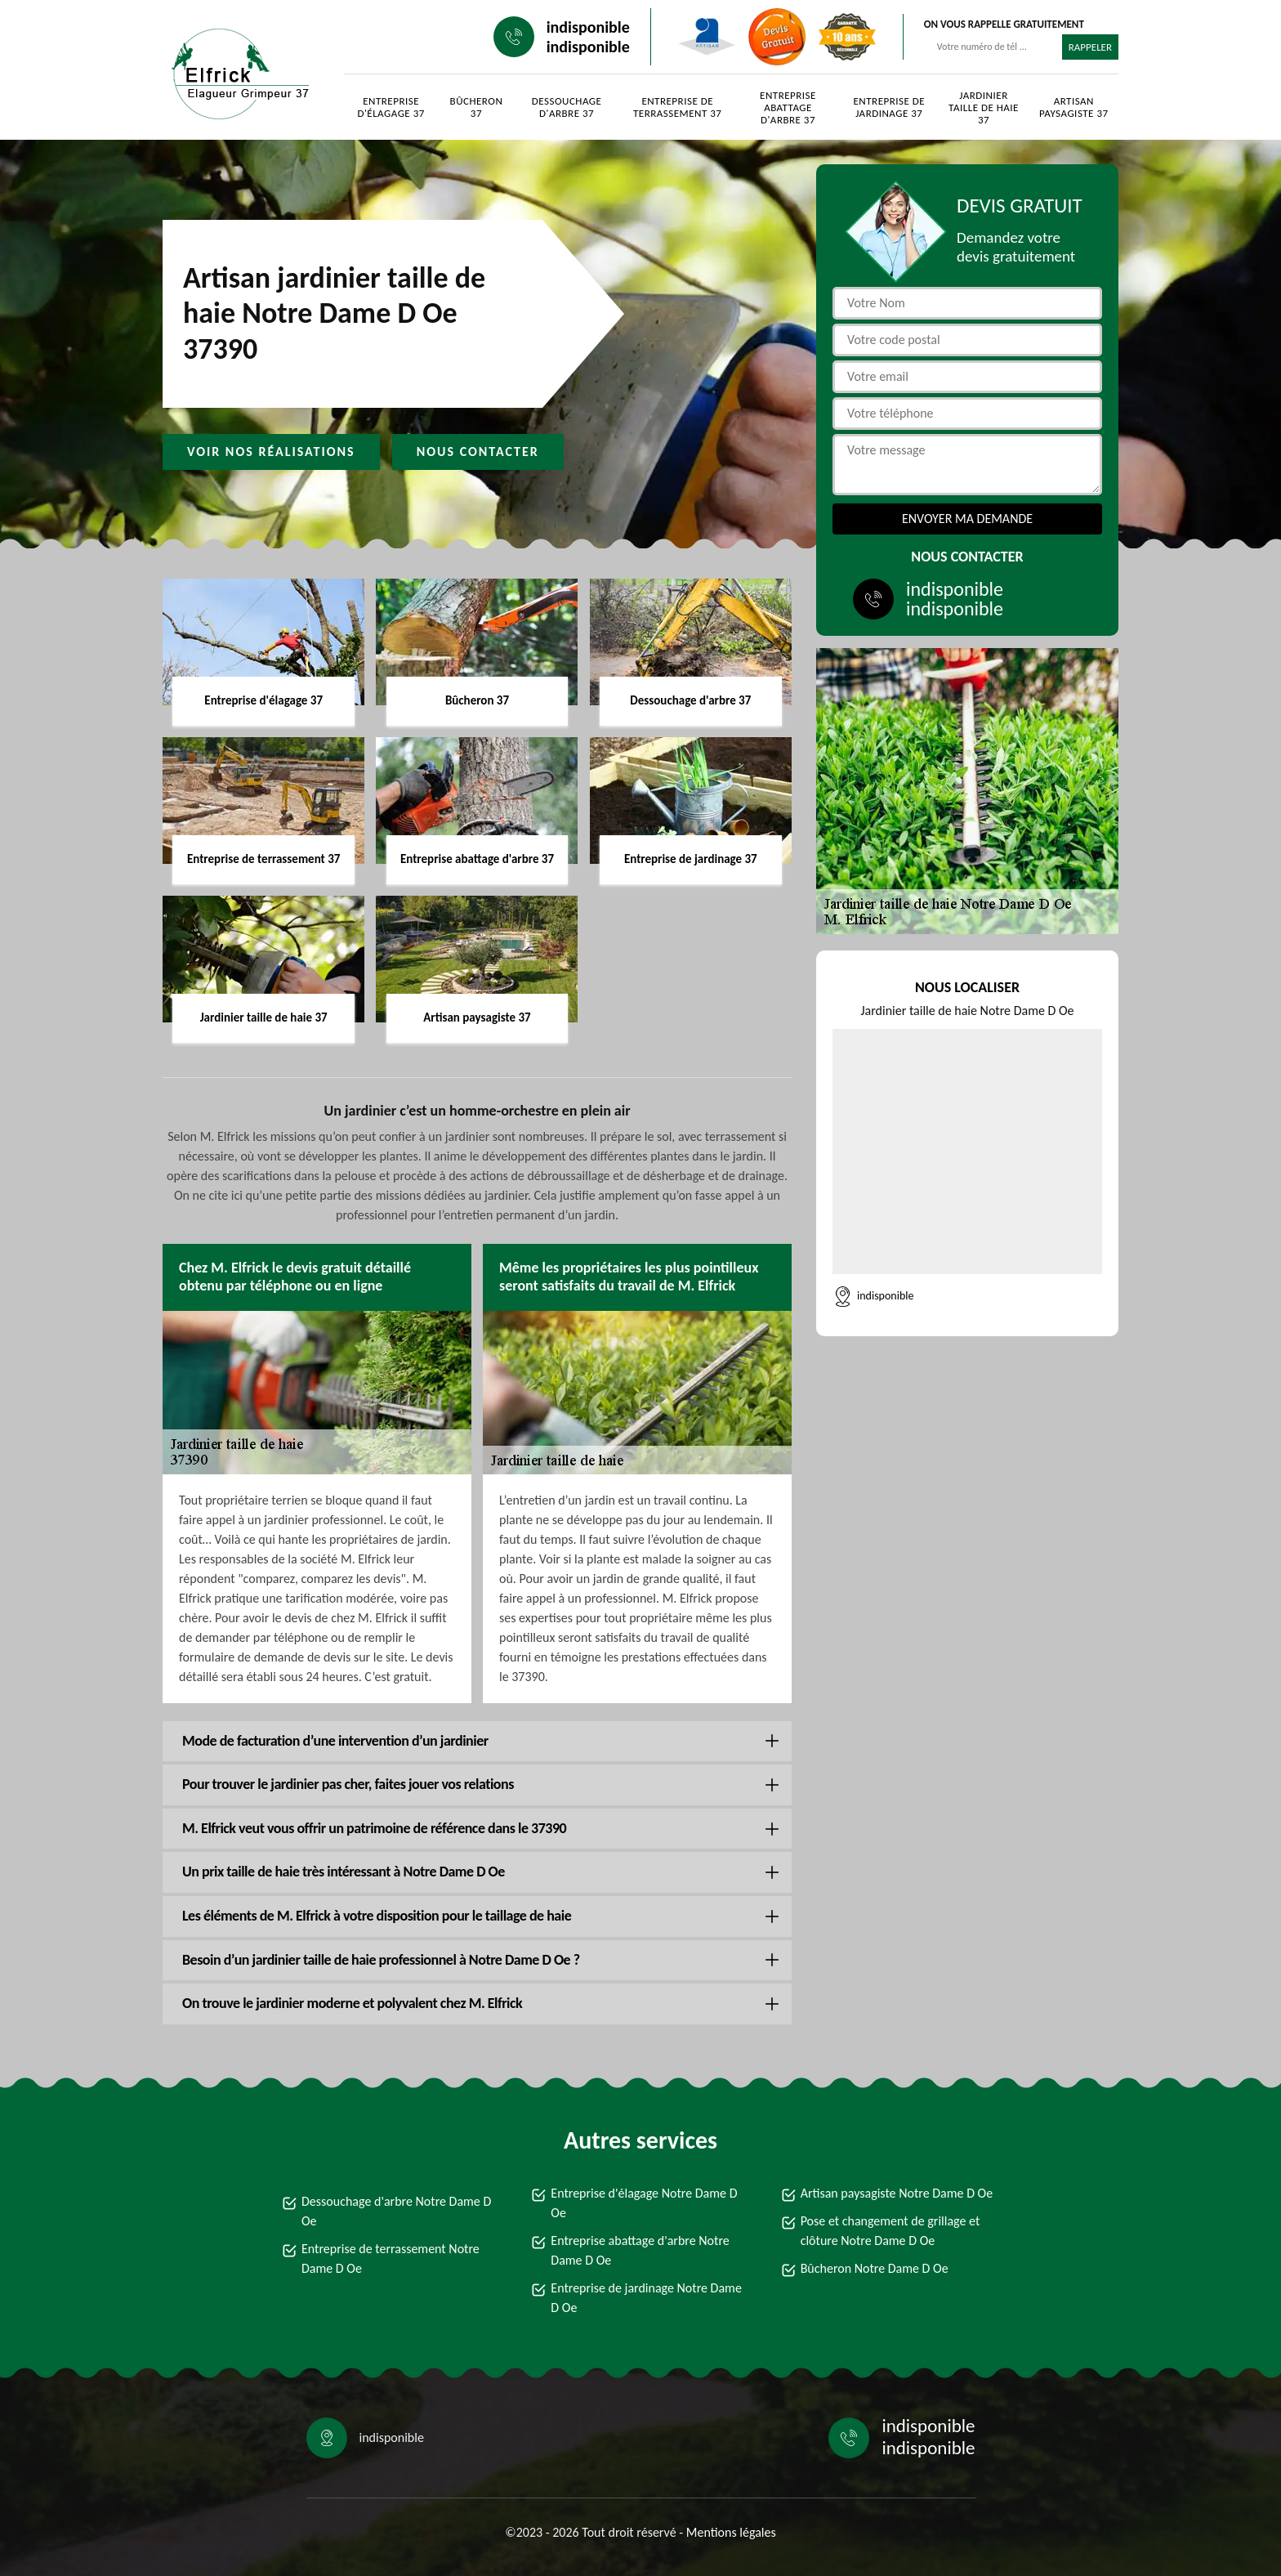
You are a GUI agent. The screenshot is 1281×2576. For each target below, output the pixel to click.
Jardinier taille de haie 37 (983, 107)
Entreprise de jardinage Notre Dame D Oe (646, 2297)
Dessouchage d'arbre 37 (567, 107)
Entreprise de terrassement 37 (677, 107)
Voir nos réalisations (271, 451)
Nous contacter (478, 451)
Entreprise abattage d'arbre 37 (788, 107)
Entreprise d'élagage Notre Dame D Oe (644, 2202)
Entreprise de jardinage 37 (890, 107)
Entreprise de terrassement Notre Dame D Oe (390, 2258)
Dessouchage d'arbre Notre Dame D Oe (396, 2211)
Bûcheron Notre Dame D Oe (874, 2268)
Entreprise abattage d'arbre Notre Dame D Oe (640, 2250)
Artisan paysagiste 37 (1074, 107)
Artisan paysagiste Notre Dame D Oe (897, 2193)
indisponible (588, 27)
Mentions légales (731, 2532)
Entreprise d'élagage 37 (390, 107)
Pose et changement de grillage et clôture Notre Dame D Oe (890, 2230)
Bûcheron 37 (476, 107)
